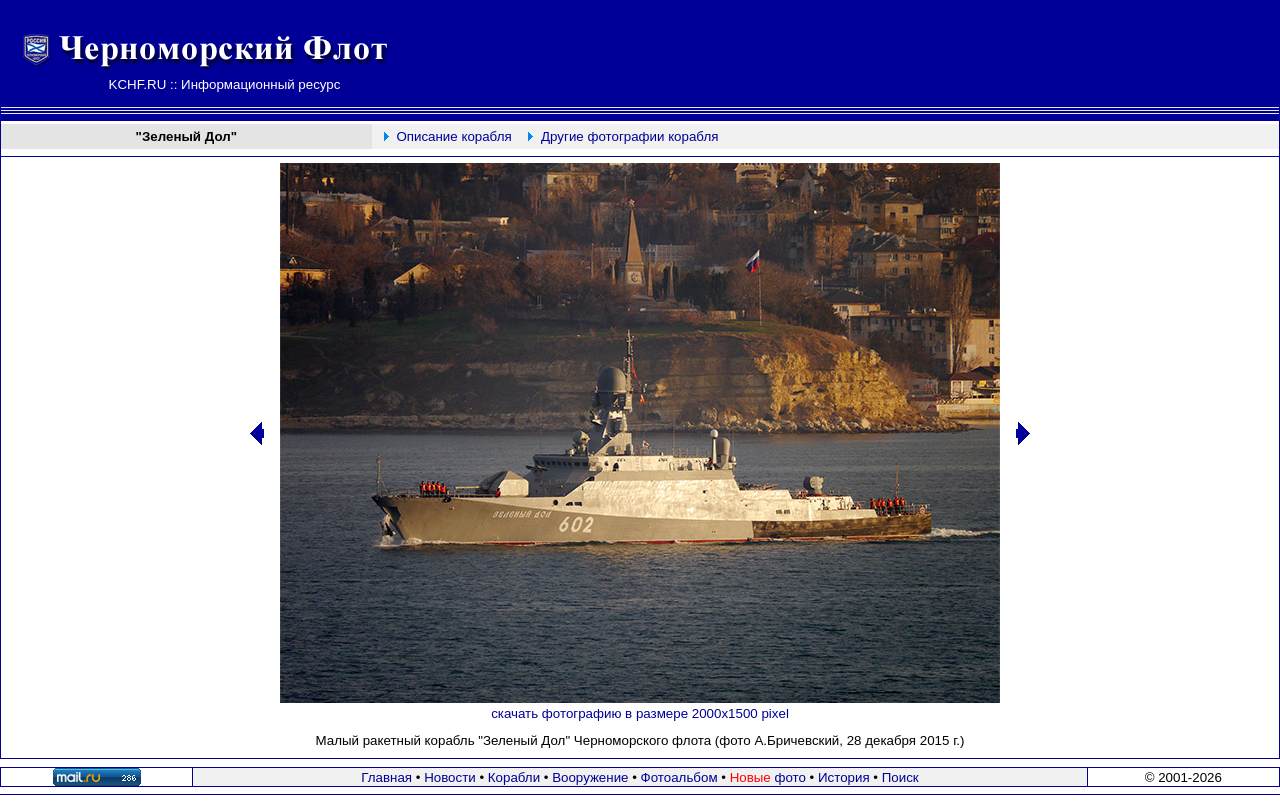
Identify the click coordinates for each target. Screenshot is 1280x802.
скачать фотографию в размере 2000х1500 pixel (640, 713)
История (844, 777)
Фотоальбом (679, 777)
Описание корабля (453, 136)
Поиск (900, 777)
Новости (450, 777)
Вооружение (590, 777)
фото (768, 777)
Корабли (514, 777)
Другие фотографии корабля (629, 136)
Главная (386, 777)
